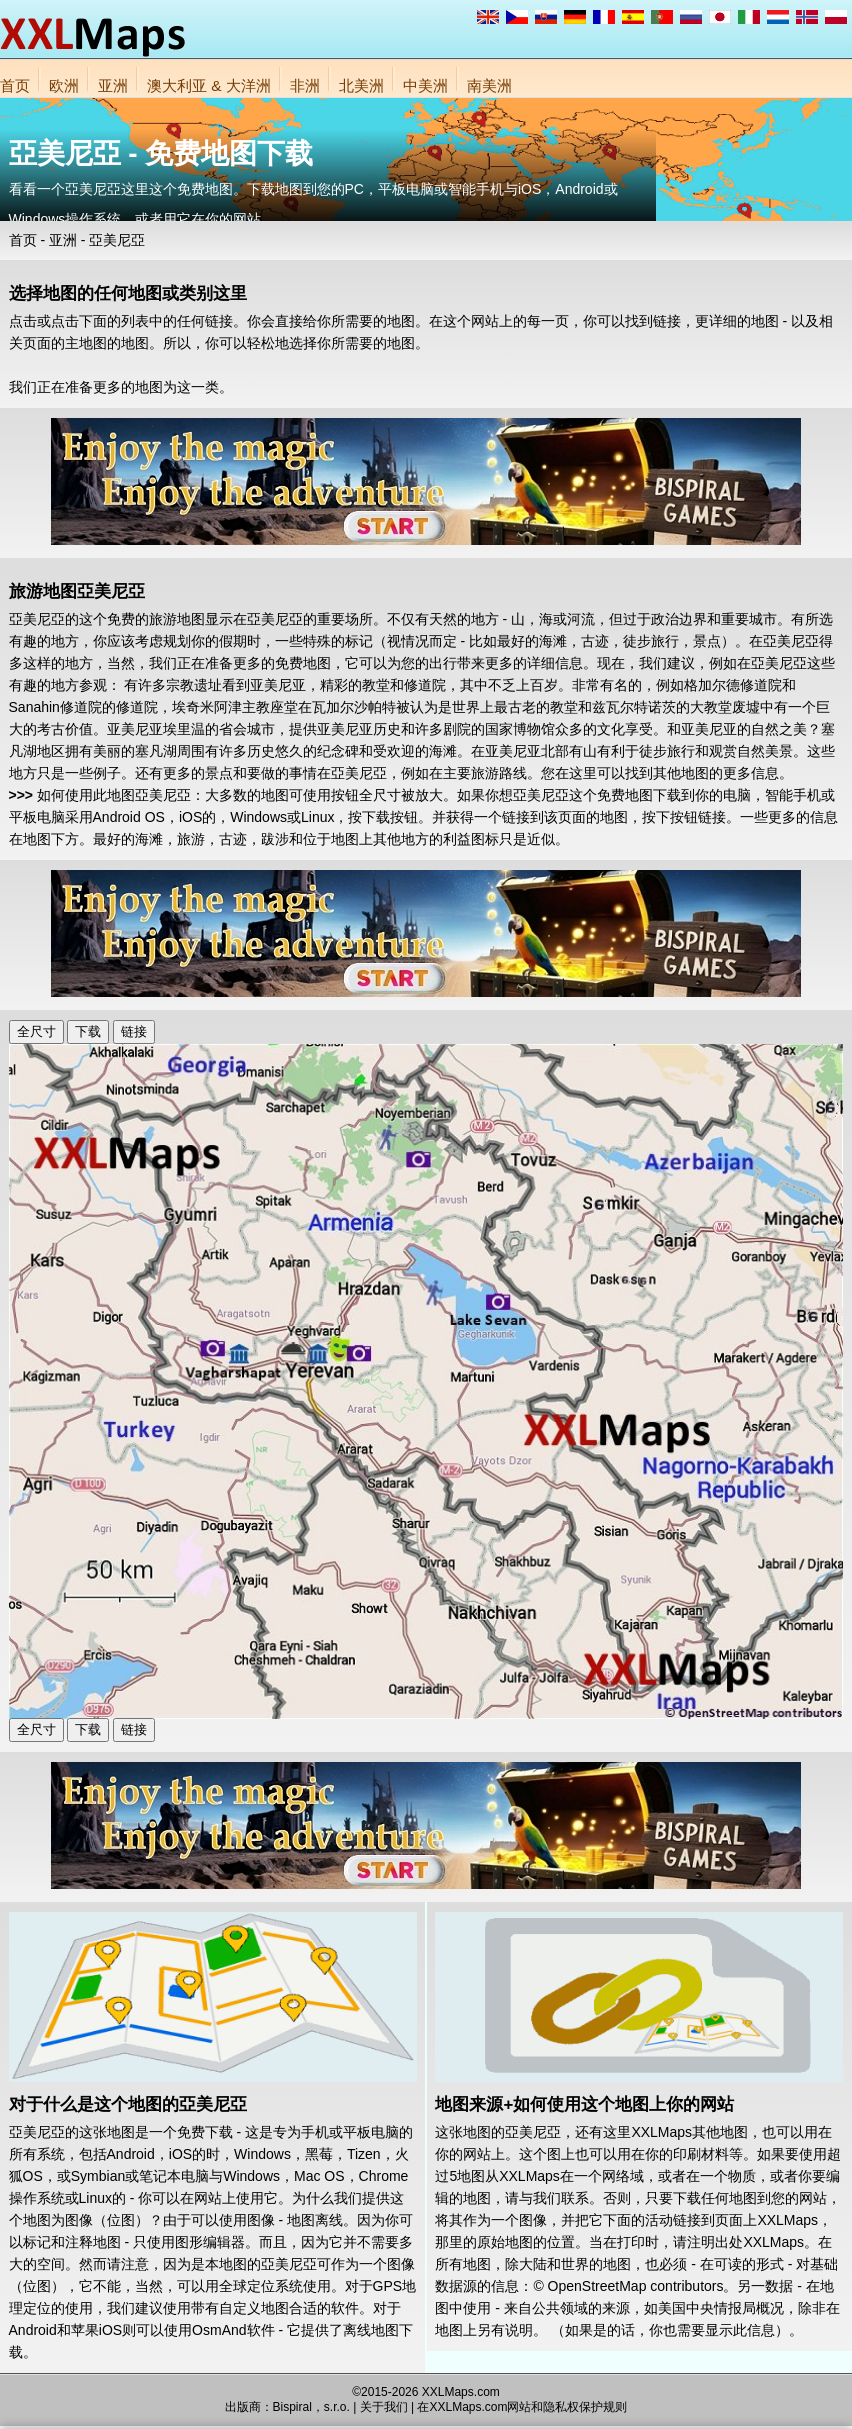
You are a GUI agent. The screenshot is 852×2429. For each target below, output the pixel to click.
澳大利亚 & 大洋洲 (209, 85)
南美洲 (489, 85)
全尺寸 (36, 1031)
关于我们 (384, 2407)
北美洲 (361, 85)
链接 (134, 1031)
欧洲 (64, 85)
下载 (88, 1031)
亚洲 (113, 85)
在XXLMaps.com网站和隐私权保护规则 (522, 2407)
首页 (15, 85)
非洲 (305, 85)
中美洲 (425, 85)
